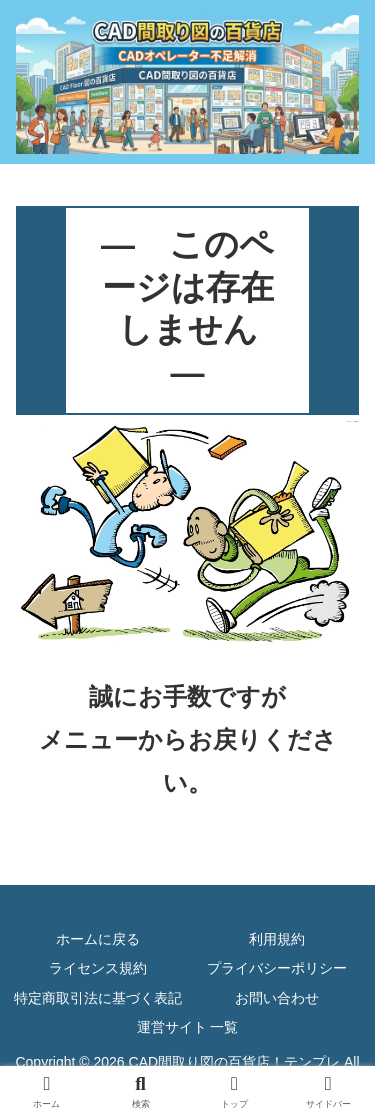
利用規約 (277, 939)
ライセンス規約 (98, 968)
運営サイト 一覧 (188, 1027)
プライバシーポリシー (277, 968)
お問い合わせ (277, 998)
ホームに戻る (98, 939)
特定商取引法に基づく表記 (98, 998)
